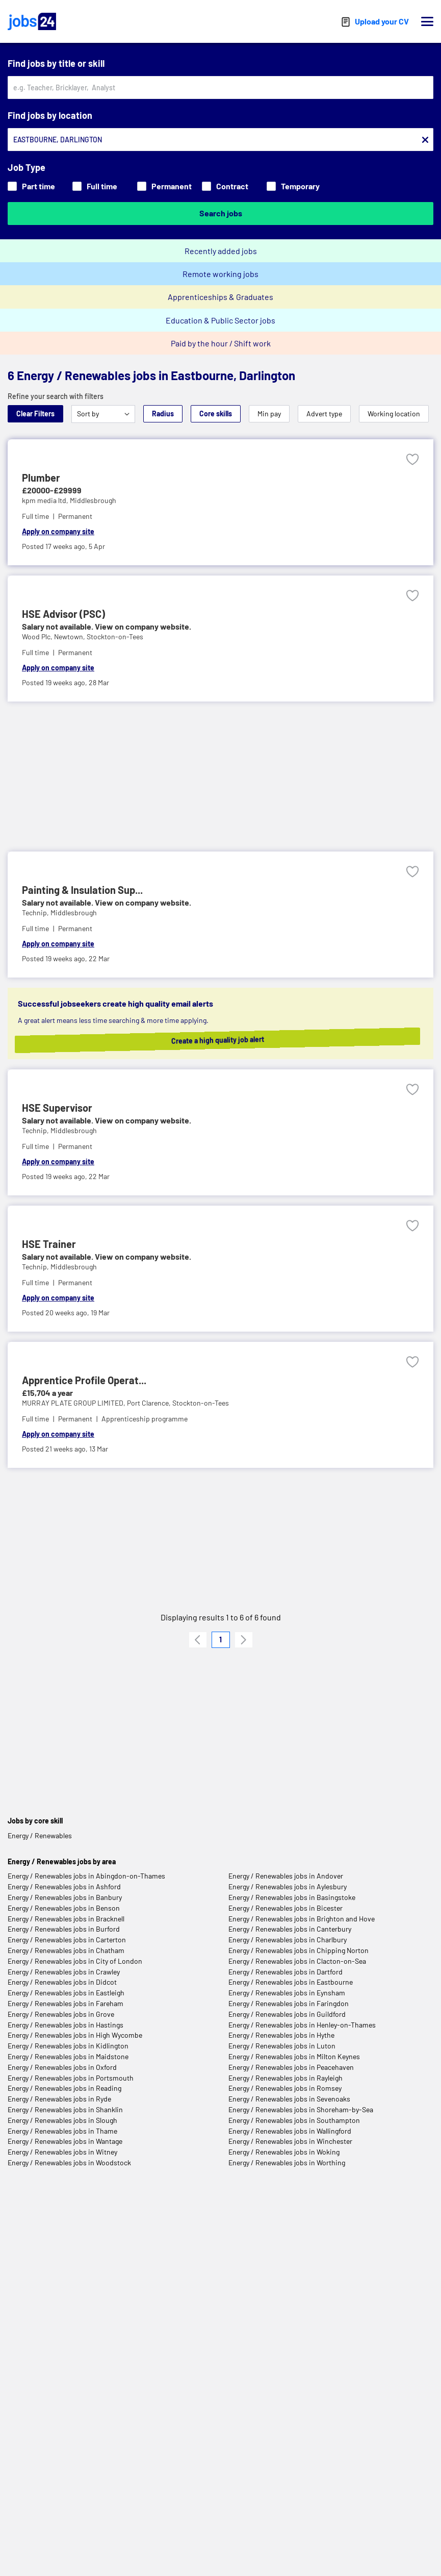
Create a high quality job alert (228, 1040)
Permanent (164, 186)
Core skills (215, 413)
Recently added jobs (221, 251)
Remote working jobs (220, 274)
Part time (31, 186)
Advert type (324, 413)
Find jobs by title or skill (56, 63)
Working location (394, 413)
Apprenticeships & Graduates (220, 297)
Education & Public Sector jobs (220, 320)
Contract (225, 186)
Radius (163, 413)
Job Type (26, 167)
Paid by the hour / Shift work (221, 343)
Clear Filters (35, 413)
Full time (94, 186)
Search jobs (220, 213)
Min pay (269, 413)
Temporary (293, 186)
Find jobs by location (50, 115)
